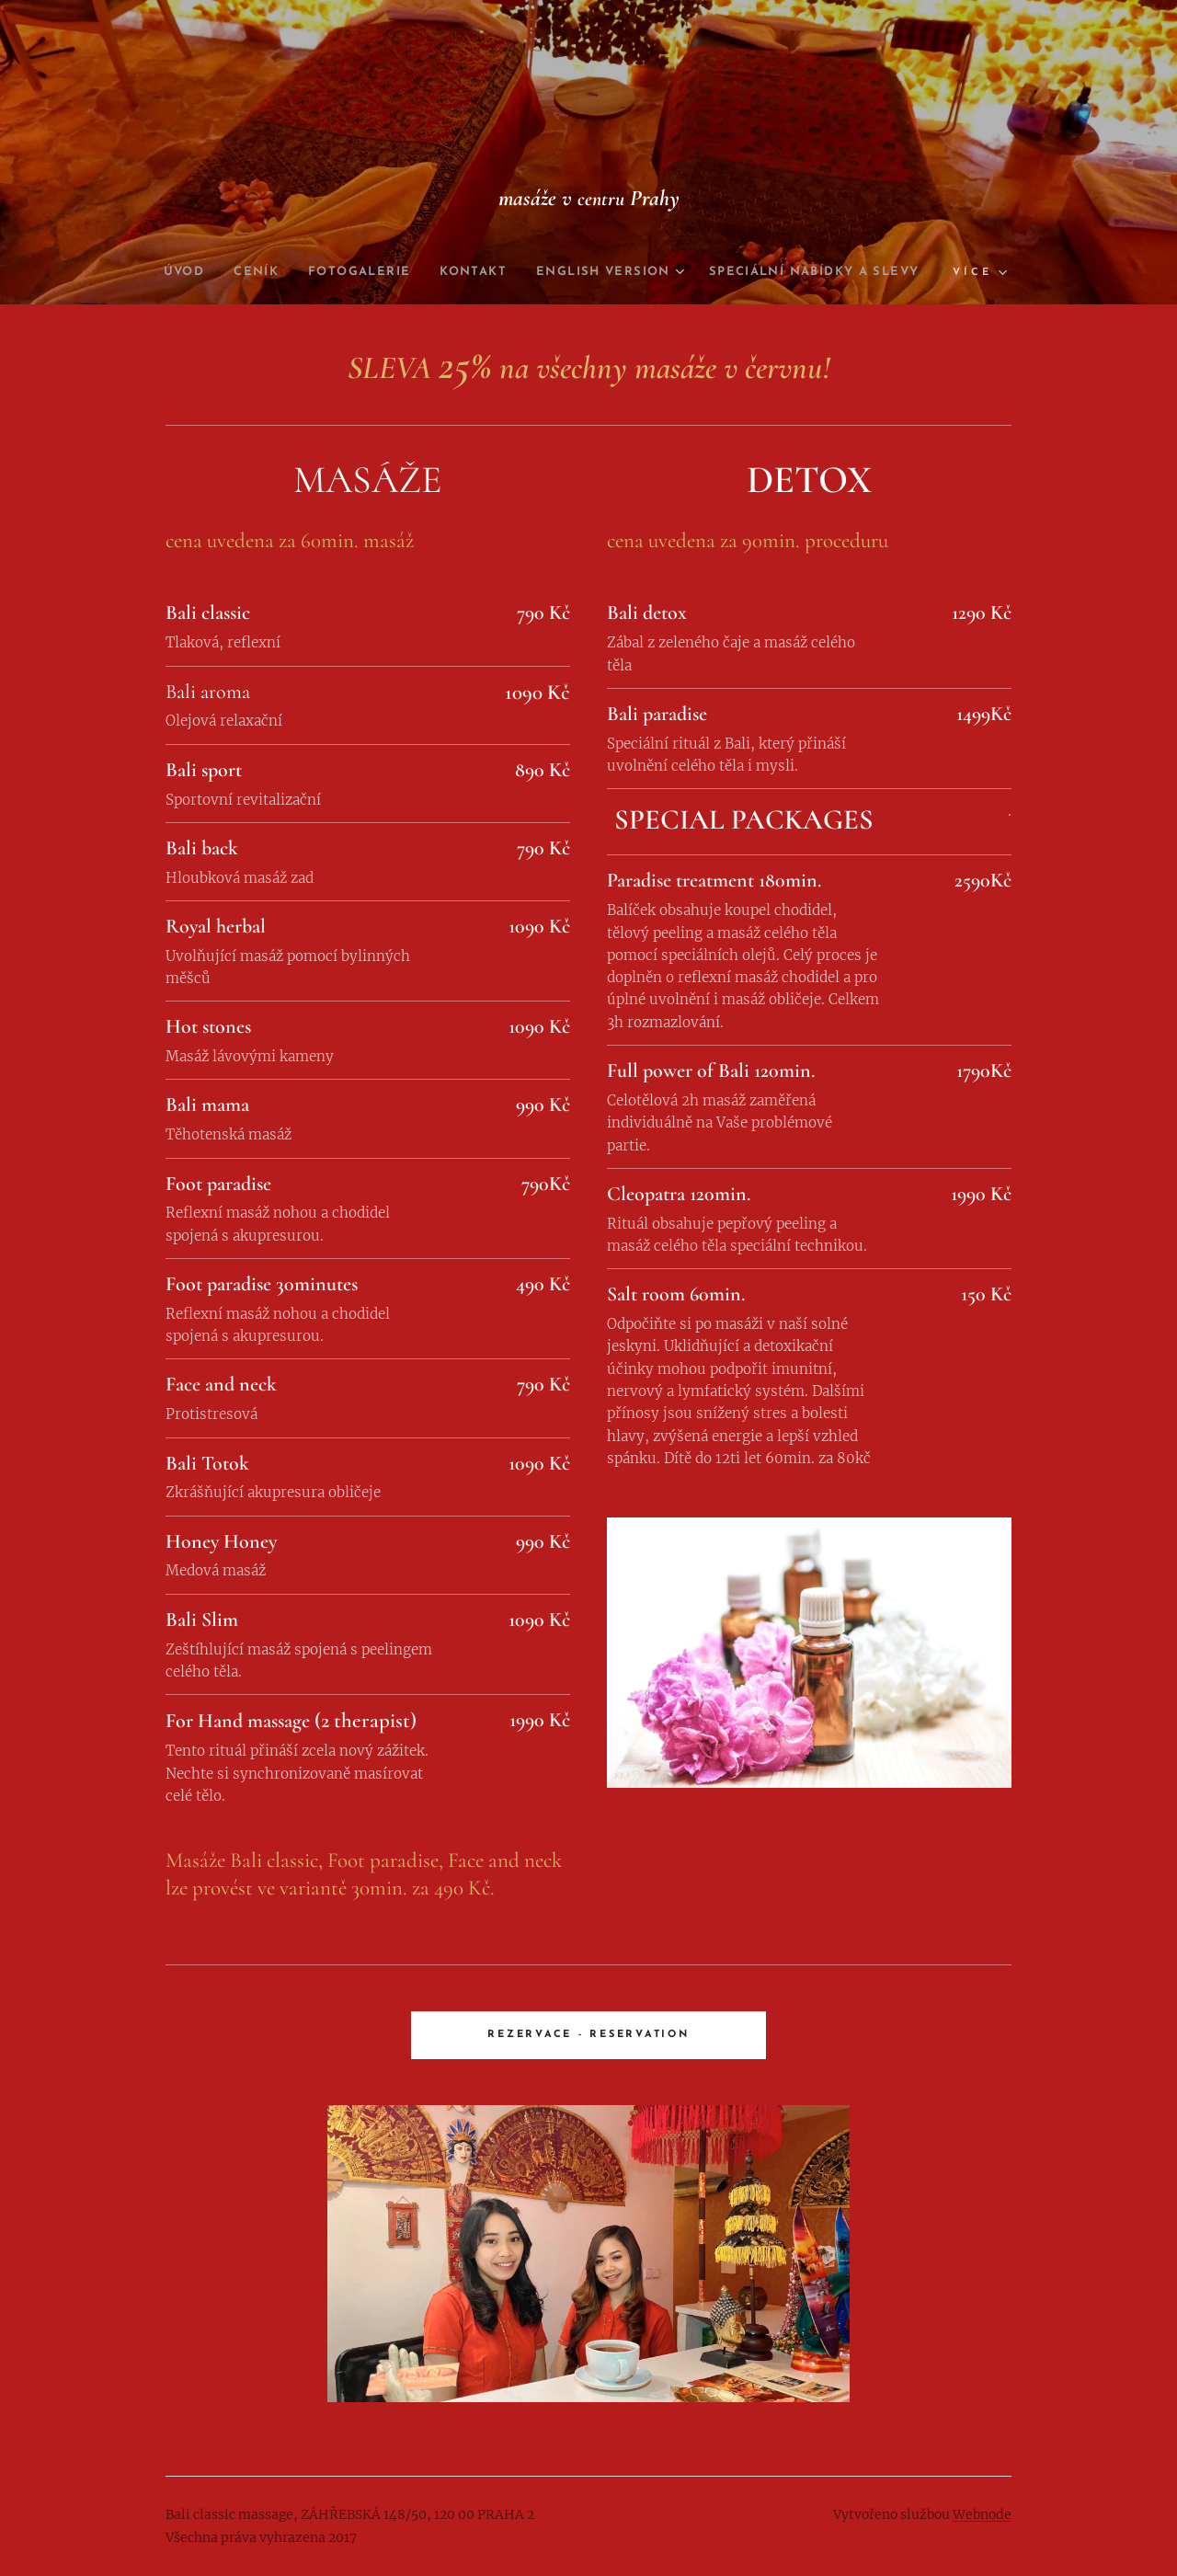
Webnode (982, 2514)
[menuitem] (290, 272)
